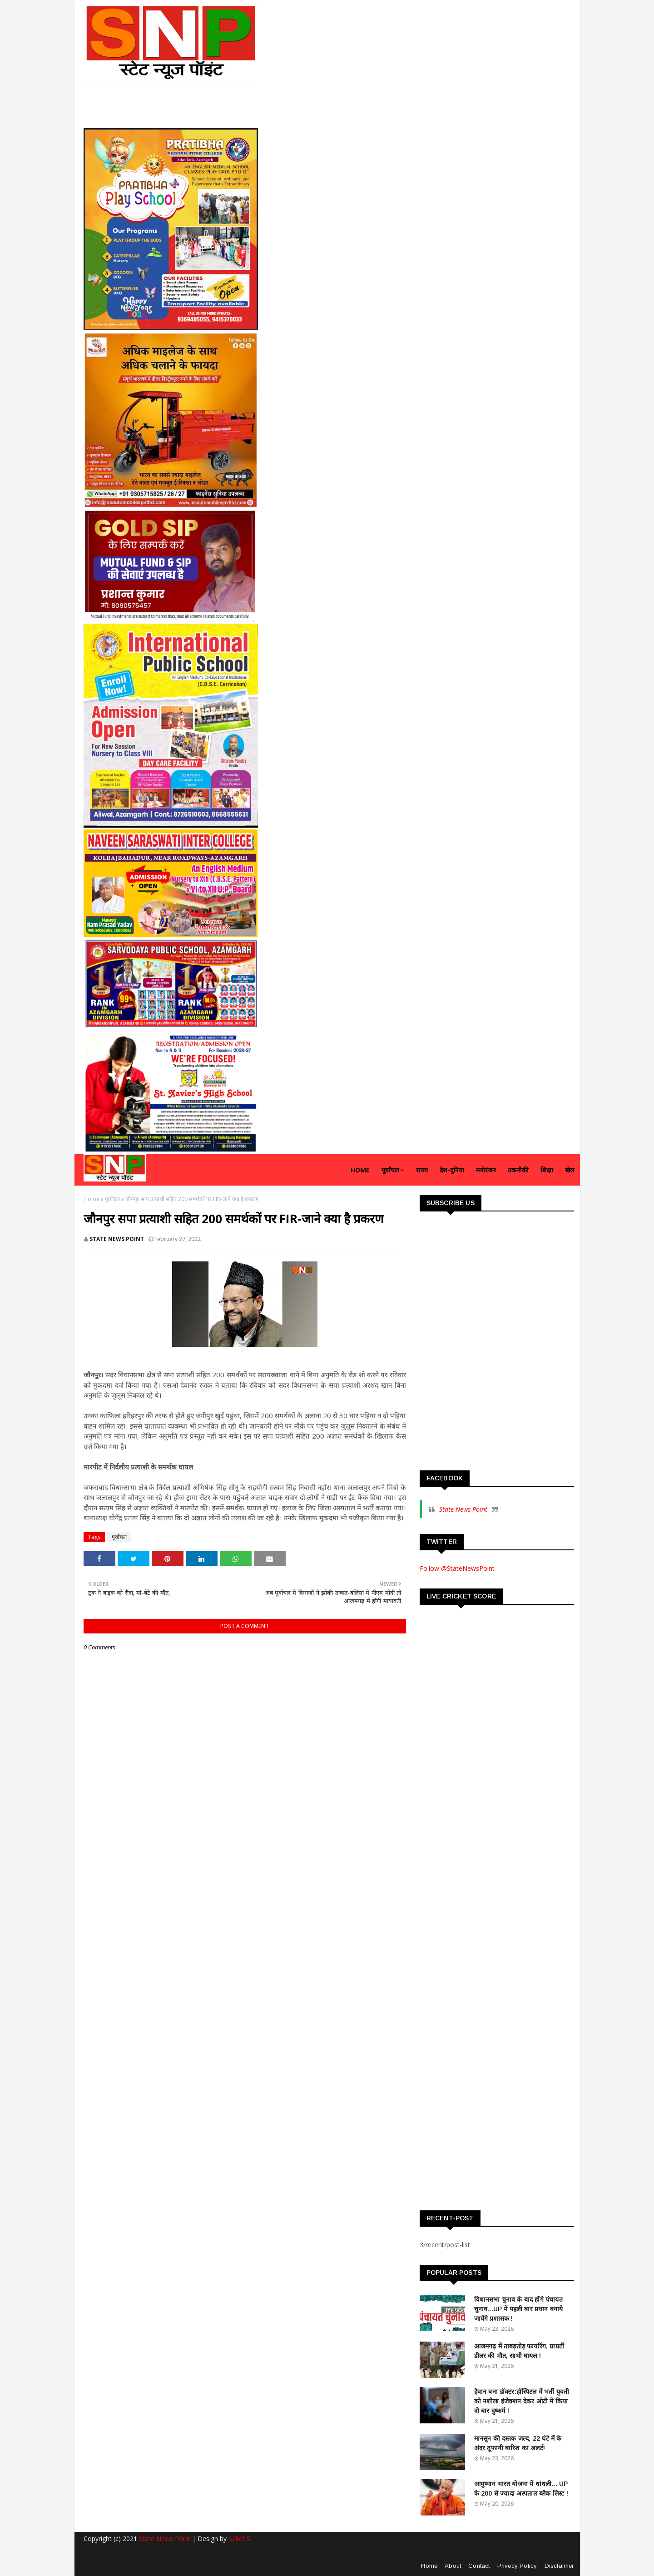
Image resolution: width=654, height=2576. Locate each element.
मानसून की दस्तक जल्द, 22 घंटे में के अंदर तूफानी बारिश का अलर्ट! (518, 2443)
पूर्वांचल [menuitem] (390, 1170)
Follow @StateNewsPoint (457, 1568)
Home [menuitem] (360, 1170)
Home (91, 1199)
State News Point (463, 1509)
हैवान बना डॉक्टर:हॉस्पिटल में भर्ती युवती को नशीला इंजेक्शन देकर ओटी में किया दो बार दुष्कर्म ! (522, 2401)
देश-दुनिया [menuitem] (452, 1170)
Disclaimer (559, 2565)
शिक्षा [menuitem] (546, 1170)
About (453, 2565)
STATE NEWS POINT (116, 1239)
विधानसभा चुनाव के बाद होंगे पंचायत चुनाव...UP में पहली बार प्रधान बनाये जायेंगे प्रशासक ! (518, 2309)
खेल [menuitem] (569, 1170)
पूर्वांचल (112, 1199)
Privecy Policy (517, 2565)
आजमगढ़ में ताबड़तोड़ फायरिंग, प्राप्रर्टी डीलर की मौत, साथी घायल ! (519, 2351)
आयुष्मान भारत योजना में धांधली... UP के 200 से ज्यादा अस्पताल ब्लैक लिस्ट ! (521, 2488)
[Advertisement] (488, 1396)
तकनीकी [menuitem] (518, 1170)
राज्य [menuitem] (422, 1170)
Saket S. (240, 2538)
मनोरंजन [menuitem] (486, 1170)
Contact (479, 2565)
